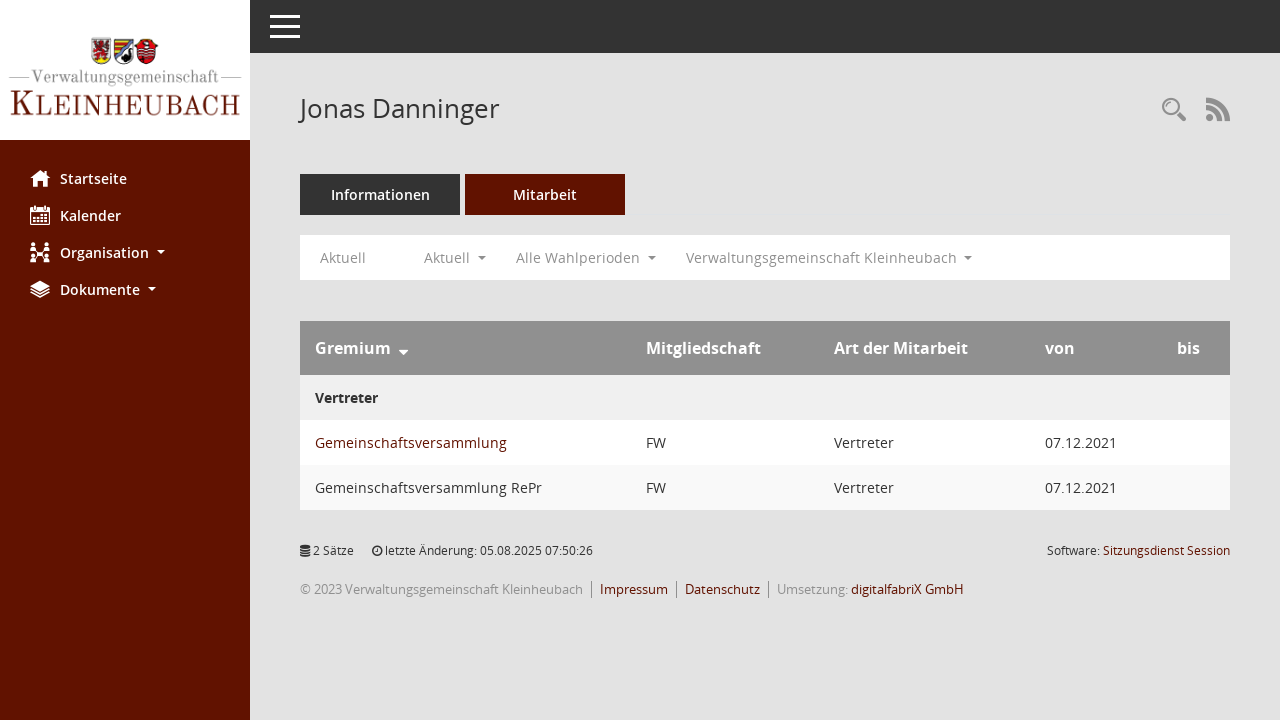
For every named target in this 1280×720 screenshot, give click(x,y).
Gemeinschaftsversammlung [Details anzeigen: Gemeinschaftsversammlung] (411, 442)
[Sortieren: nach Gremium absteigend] (403, 348)
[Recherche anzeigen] (1174, 110)
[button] (125, 252)
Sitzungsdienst (1166, 550)
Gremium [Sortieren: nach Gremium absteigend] (353, 348)
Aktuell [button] (455, 257)
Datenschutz (722, 589)
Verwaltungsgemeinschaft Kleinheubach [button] (829, 257)
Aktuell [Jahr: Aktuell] (343, 257)
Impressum (634, 589)
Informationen (380, 194)
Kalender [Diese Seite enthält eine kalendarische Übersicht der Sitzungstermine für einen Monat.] (75, 215)
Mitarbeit (545, 194)
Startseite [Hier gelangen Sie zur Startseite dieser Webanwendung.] (78, 178)
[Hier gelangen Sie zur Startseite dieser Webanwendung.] (125, 77)
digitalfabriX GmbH (907, 589)
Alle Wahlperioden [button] (586, 257)
